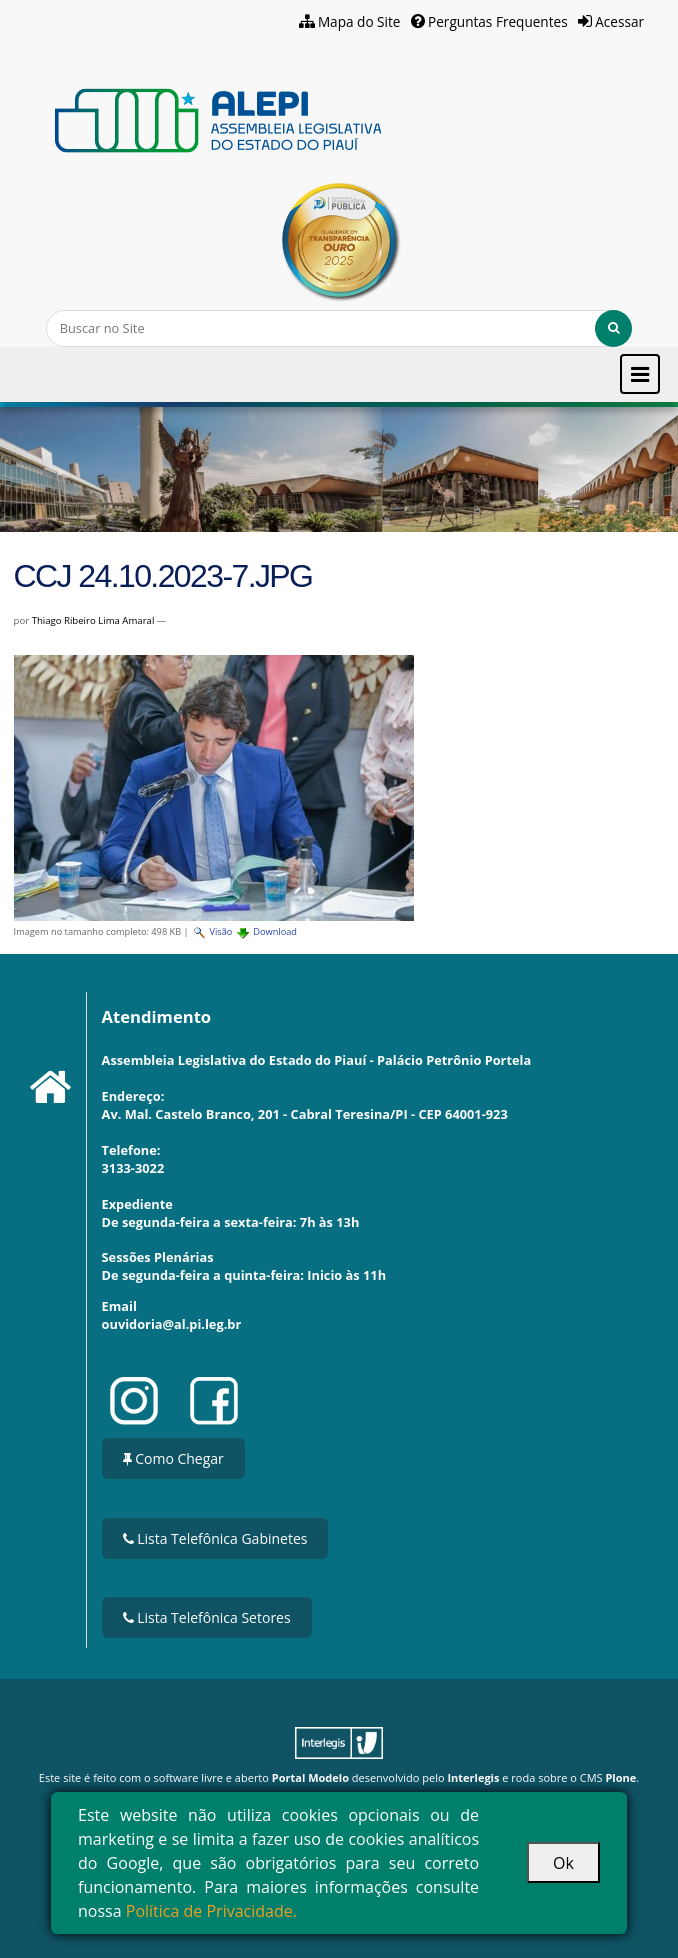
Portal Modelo (310, 1777)
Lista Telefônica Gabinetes (215, 1538)
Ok (563, 1863)
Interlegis (473, 1777)
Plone (620, 1777)
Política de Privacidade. (211, 1911)
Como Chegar (173, 1458)
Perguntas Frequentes (498, 21)
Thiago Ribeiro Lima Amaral (93, 620)
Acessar (619, 21)
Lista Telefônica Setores (207, 1617)
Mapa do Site (359, 21)
